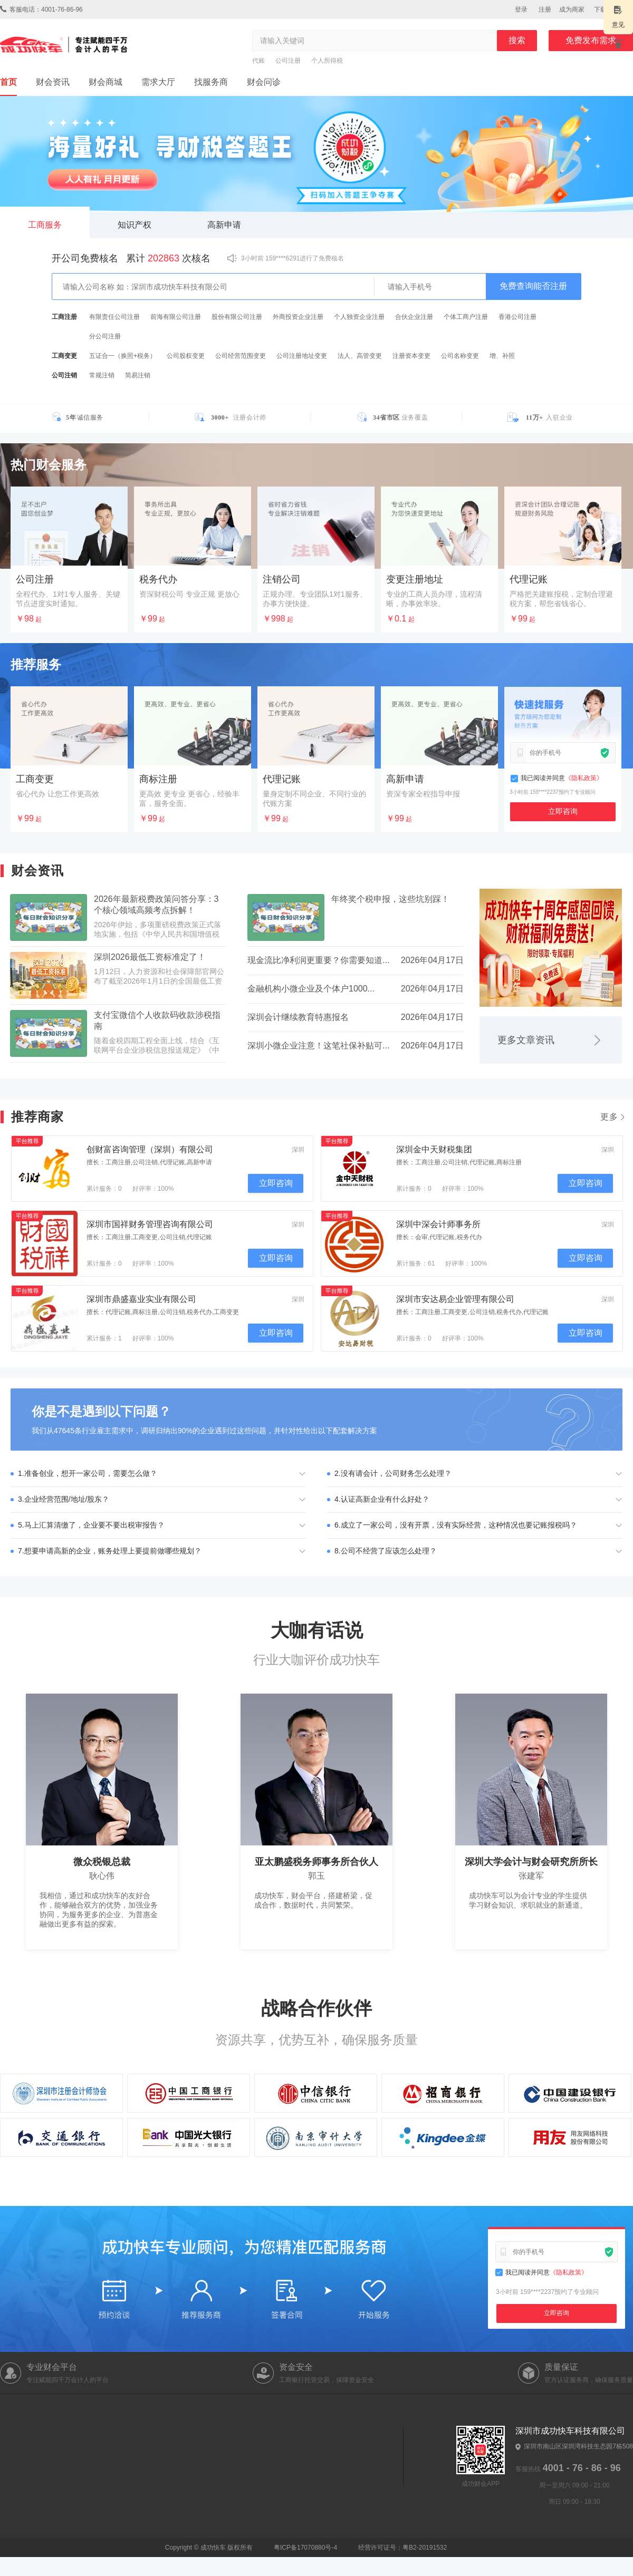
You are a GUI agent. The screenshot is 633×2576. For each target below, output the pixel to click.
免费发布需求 (590, 40)
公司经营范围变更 (240, 355)
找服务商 (211, 81)
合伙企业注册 (414, 316)
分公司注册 (105, 336)
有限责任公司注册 (114, 316)
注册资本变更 (411, 355)
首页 (8, 81)
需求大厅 (158, 81)
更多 (613, 1117)
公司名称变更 (460, 355)
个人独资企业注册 (359, 316)
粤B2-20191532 (424, 2547)
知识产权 (134, 224)
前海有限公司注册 (175, 316)
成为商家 (571, 9)
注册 (545, 9)
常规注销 (101, 375)
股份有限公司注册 (237, 316)
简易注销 (137, 375)
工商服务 (45, 224)
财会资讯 (53, 81)
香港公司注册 (517, 316)
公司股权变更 (186, 355)
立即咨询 (563, 811)
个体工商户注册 (466, 316)
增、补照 (502, 355)
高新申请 (224, 224)
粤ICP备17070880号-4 (251, 2547)
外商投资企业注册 (298, 316)
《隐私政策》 (584, 778)
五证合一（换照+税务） (122, 355)
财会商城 (105, 81)
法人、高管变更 (360, 355)
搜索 (517, 40)
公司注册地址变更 (301, 355)
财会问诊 (264, 81)
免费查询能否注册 (533, 285)
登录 (521, 9)
